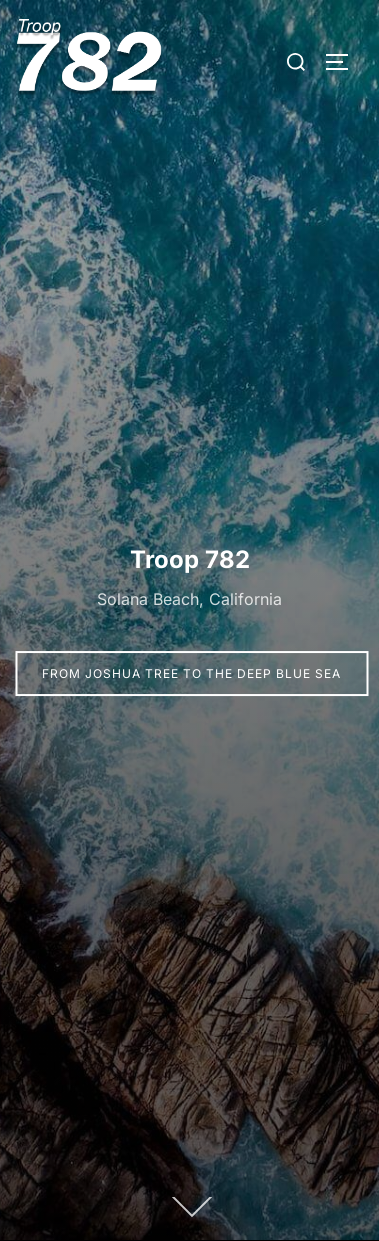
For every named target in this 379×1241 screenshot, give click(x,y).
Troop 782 (190, 559)
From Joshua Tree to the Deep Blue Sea (191, 673)
